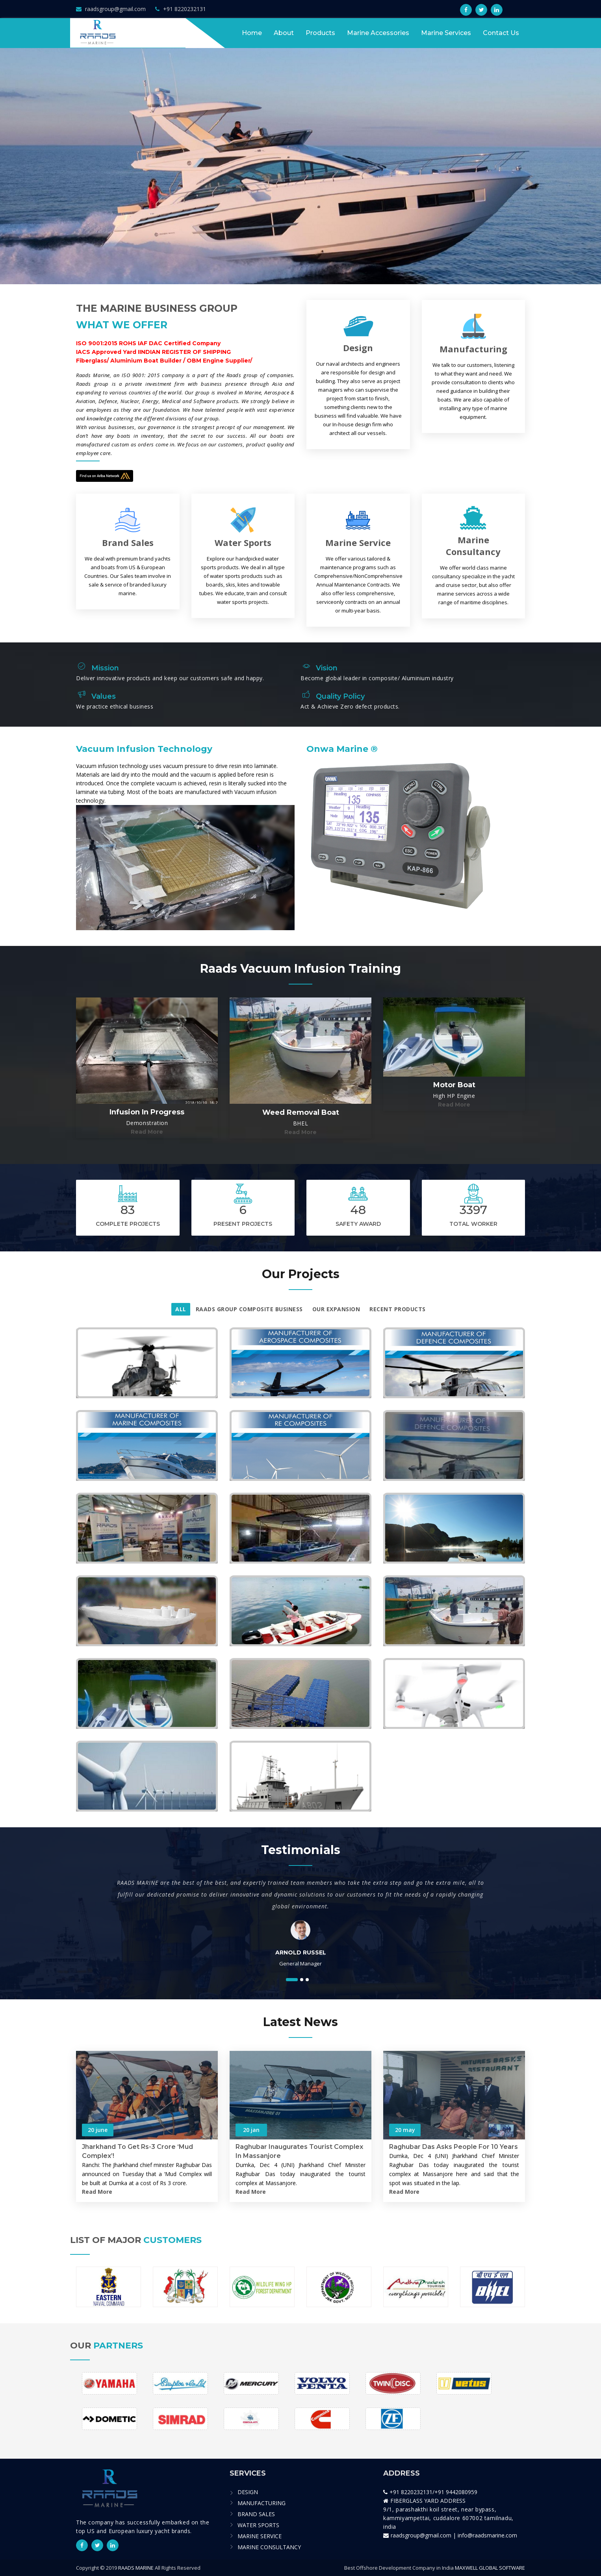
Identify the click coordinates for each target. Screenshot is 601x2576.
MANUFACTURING (261, 2503)
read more (147, 1132)
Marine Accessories (378, 33)
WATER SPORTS (258, 2525)
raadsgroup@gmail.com (111, 9)
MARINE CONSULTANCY (269, 2547)
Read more (97, 2191)
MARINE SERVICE (259, 2536)
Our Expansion (336, 1309)
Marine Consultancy (473, 545)
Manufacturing (473, 349)
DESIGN (247, 2492)
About (284, 33)
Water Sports (243, 542)
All (180, 1309)
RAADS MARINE (136, 2567)
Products (320, 33)
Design (358, 347)
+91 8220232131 (180, 9)
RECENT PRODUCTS (397, 1309)
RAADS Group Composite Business (249, 1309)
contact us (501, 33)
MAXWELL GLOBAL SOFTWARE (490, 2567)
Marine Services (446, 33)
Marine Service (358, 542)
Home (252, 33)
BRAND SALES (256, 2514)
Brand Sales (128, 542)
